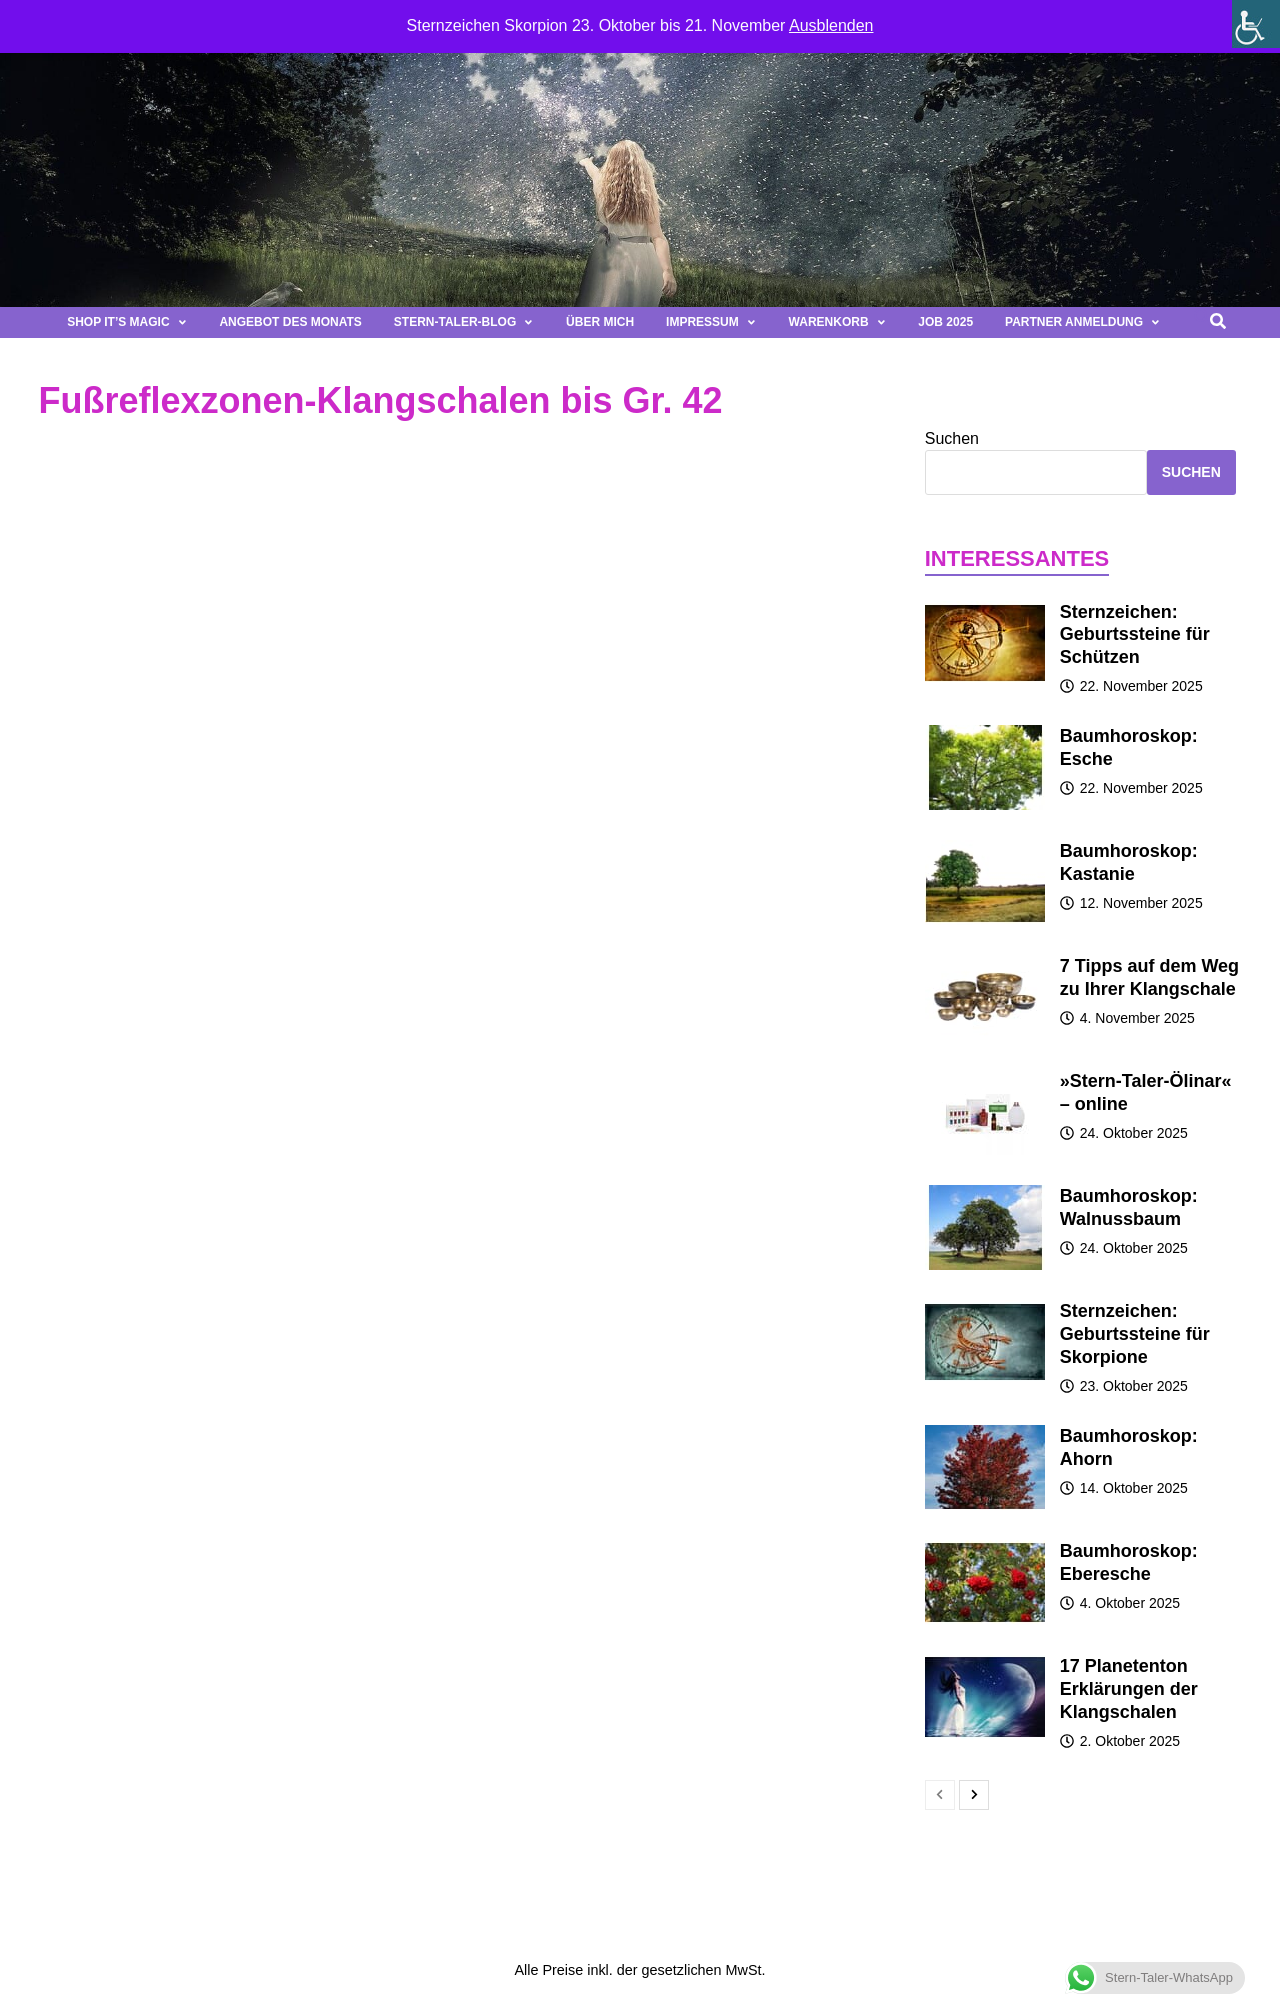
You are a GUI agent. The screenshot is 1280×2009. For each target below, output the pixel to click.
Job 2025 (945, 322)
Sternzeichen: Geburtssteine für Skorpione (1135, 1334)
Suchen (952, 438)
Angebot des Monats (290, 322)
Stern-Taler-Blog (464, 322)
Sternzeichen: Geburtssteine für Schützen (1135, 635)
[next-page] (974, 1795)
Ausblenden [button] (831, 25)
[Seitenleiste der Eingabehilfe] (1256, 24)
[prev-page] (940, 1795)
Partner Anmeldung (1083, 322)
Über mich (600, 322)
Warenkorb (838, 322)
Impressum (711, 322)
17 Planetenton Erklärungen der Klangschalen (1129, 1689)
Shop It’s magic (127, 322)
